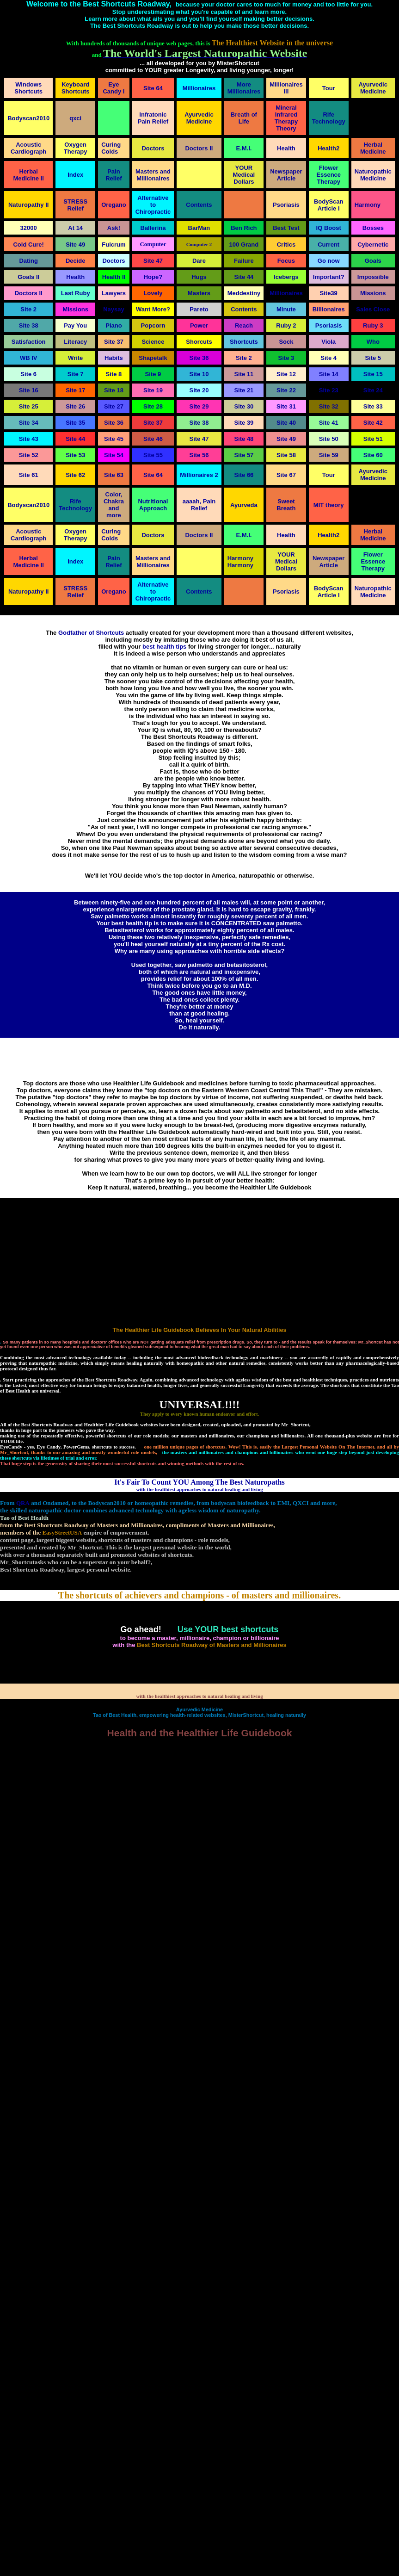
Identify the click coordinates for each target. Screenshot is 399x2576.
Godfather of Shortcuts (91, 632)
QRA (23, 1502)
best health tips (164, 646)
